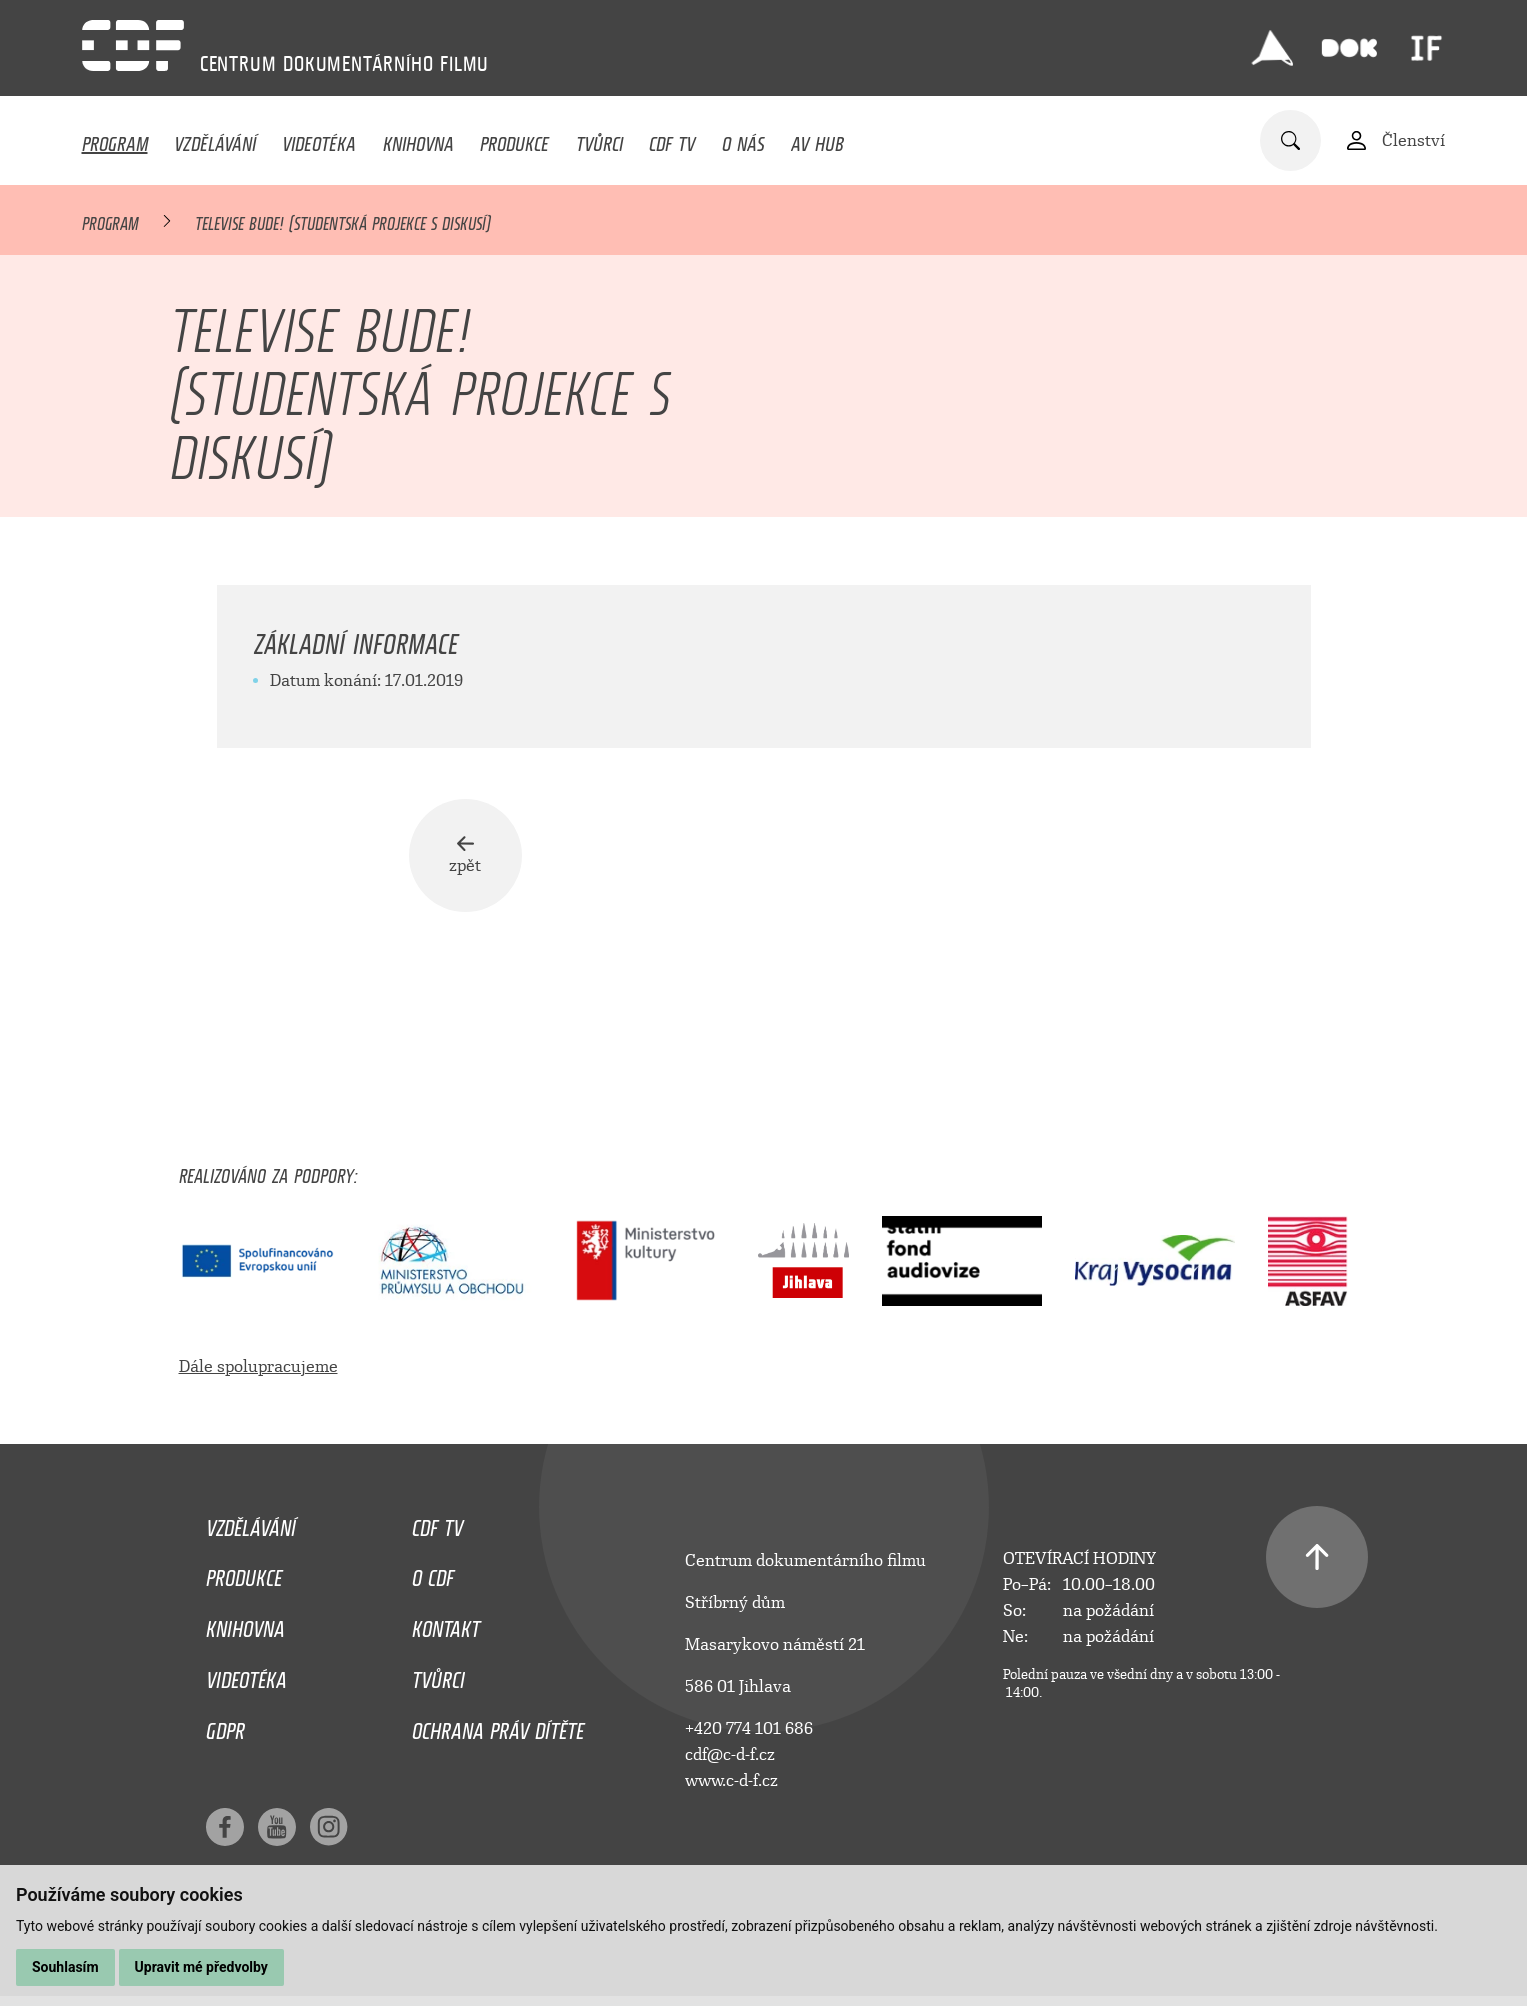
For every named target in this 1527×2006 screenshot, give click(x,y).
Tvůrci (599, 139)
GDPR (225, 1730)
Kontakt (446, 1629)
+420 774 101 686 (749, 1732)
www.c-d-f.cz (731, 1784)
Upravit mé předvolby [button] (201, 1967)
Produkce (514, 139)
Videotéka (319, 139)
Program (115, 139)
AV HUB (817, 139)
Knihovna (418, 139)
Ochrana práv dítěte (498, 1730)
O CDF (433, 1578)
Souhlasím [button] (65, 1967)
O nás (743, 139)
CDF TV (672, 139)
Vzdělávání (215, 139)
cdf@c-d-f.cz (730, 1758)
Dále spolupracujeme (258, 1370)
